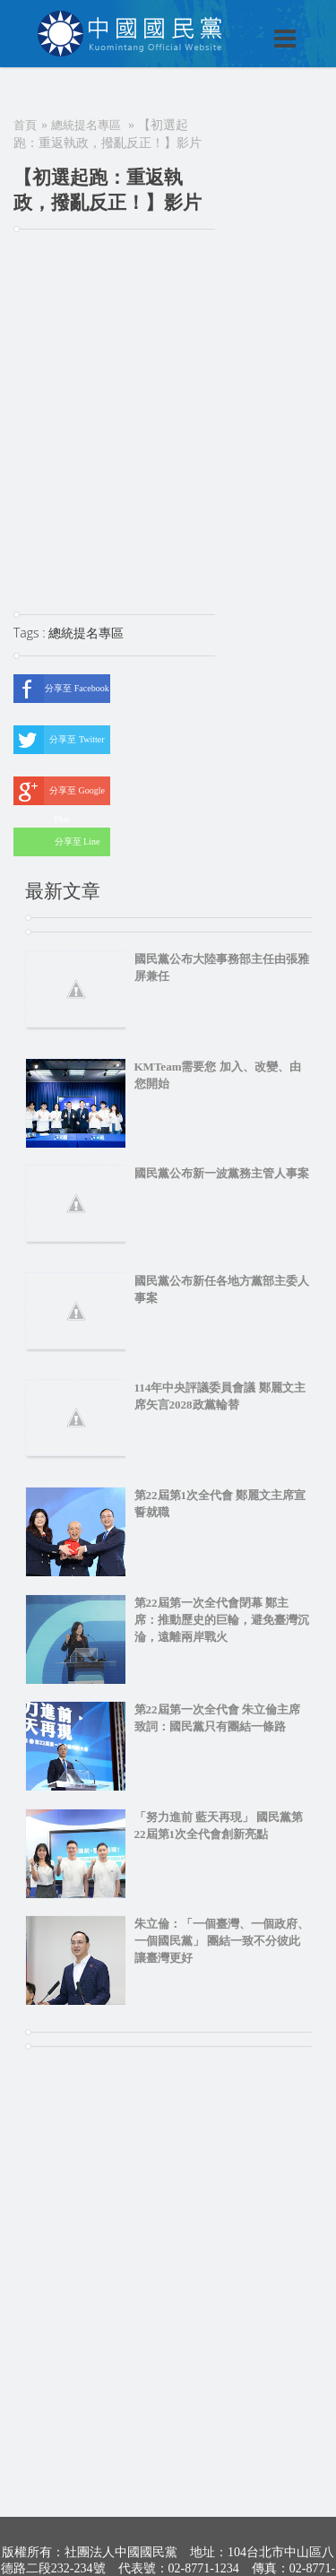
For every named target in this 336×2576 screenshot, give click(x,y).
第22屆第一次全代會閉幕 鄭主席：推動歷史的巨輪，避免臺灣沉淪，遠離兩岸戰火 (221, 1620)
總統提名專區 (86, 125)
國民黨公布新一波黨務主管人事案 (221, 1173)
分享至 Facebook (61, 688)
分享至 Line (56, 842)
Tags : (30, 632)
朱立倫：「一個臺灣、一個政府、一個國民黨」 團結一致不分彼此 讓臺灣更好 (221, 1941)
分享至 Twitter (59, 739)
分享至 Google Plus (59, 790)
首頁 (25, 125)
